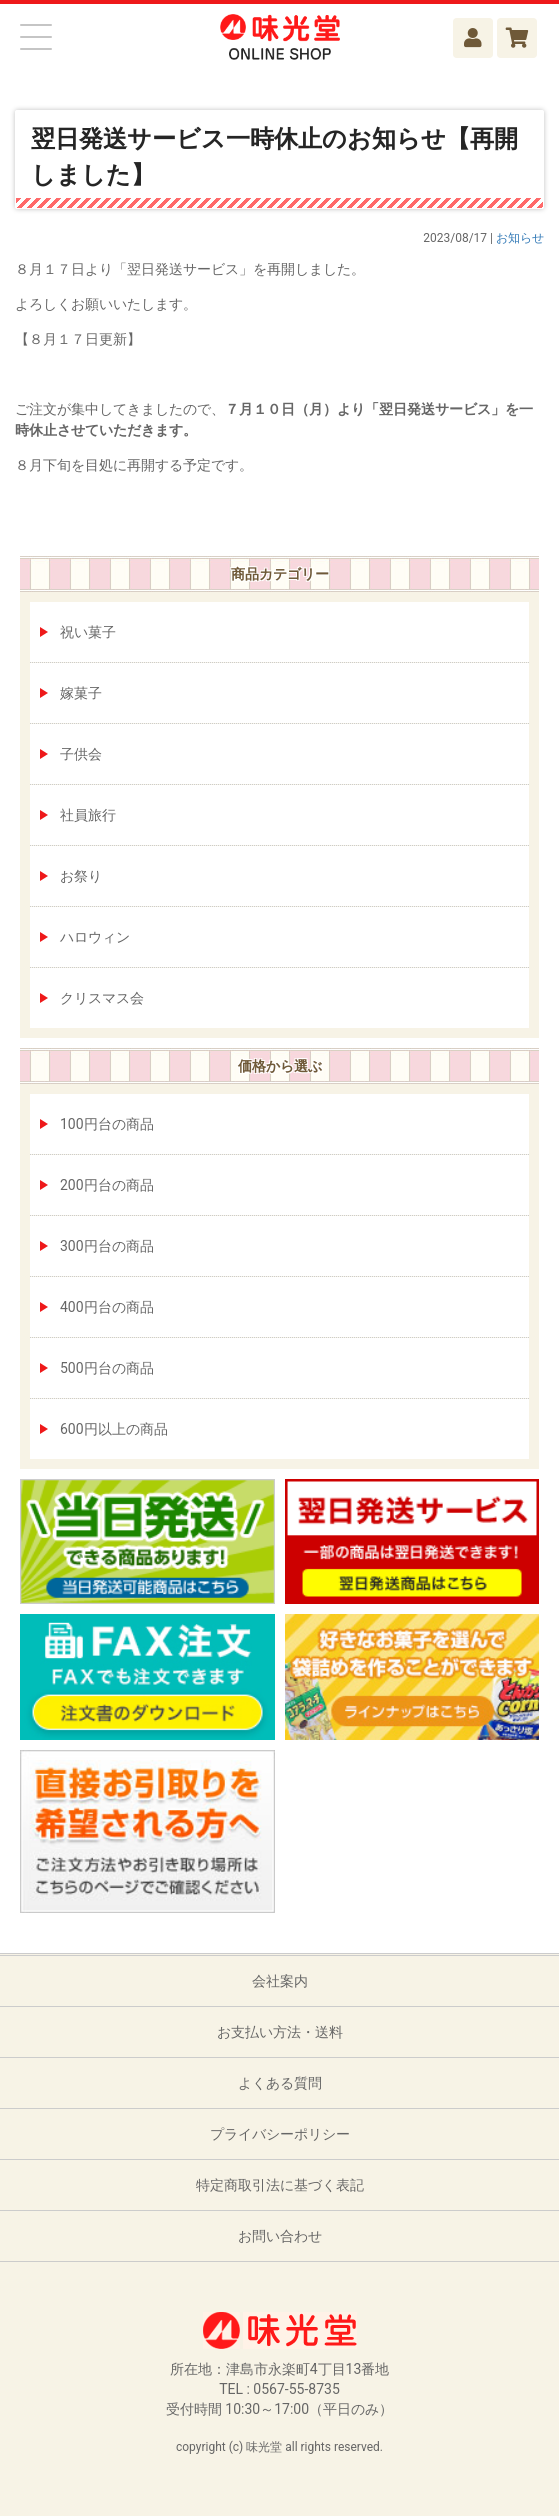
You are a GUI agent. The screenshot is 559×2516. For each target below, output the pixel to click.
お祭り (81, 876)
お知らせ (520, 238)
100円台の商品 (107, 1124)
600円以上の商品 (114, 1429)
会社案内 (280, 1981)
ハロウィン (95, 937)
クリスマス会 (102, 998)
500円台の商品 (107, 1368)
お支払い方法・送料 (280, 2032)
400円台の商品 (107, 1307)
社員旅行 (88, 815)
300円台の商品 (107, 1246)
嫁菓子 (81, 693)
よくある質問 (280, 2083)
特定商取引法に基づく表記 (280, 2185)
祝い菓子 (88, 632)
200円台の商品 (107, 1185)
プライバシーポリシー (280, 2134)
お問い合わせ (280, 2236)
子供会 (81, 754)
